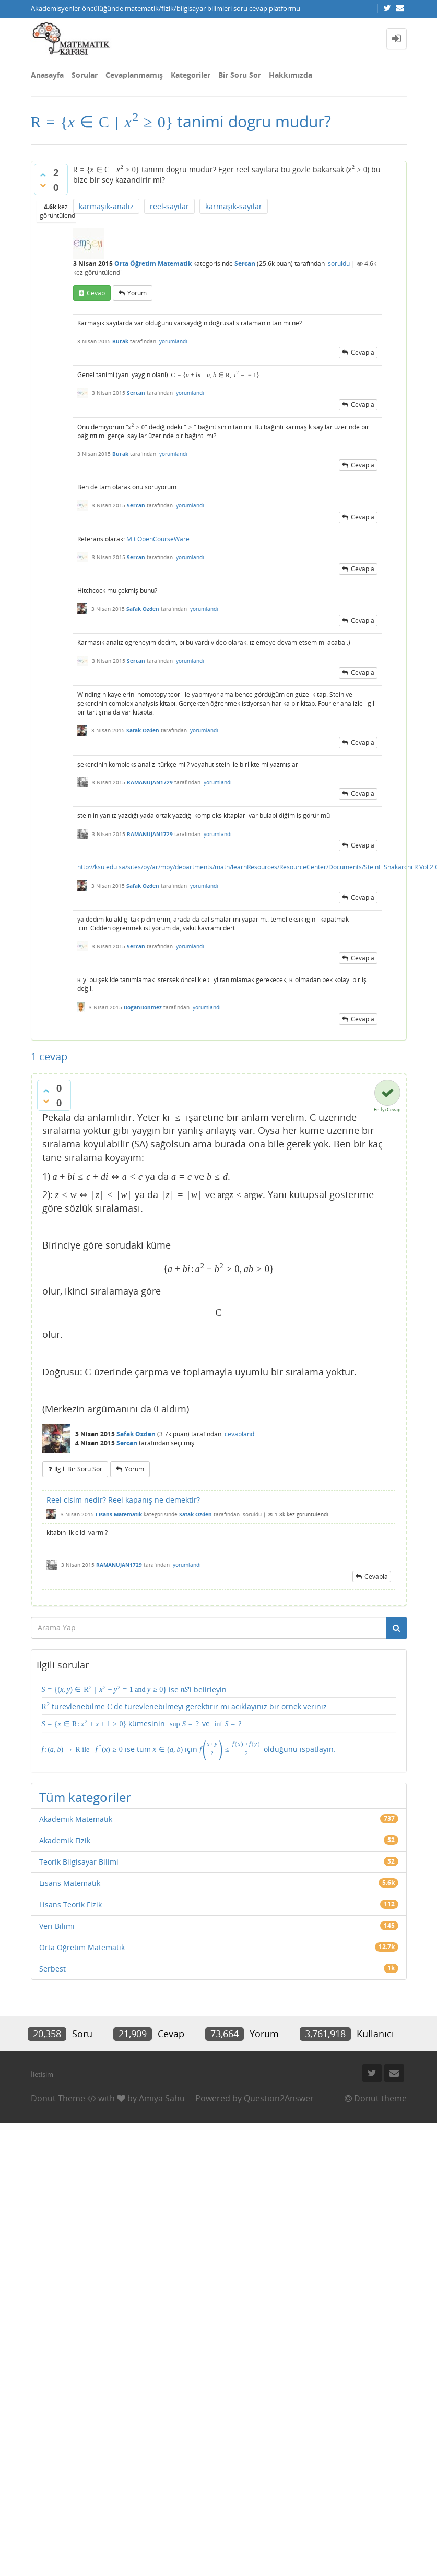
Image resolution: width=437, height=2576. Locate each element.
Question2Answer (279, 2098)
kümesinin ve (142, 1723)
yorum (137, 292)
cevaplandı (240, 1434)
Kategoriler (190, 75)
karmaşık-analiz (106, 206)
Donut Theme (58, 2098)
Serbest (52, 1969)
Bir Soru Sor (239, 75)
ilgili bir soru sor (78, 1469)
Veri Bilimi (57, 1926)
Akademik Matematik (75, 1819)
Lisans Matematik (119, 1514)
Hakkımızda (290, 75)
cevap (96, 292)
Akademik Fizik (64, 1840)
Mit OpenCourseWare (158, 539)
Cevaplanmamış (134, 75)
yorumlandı (173, 341)
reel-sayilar (169, 206)
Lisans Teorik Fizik (70, 1904)
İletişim (42, 2074)
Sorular (85, 75)
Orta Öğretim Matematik (153, 263)
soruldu (339, 263)
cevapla (362, 352)
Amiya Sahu (162, 2098)
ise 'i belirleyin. (135, 1689)
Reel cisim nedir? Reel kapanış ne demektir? (123, 1500)
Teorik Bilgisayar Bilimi (79, 1862)
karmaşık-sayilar (233, 206)
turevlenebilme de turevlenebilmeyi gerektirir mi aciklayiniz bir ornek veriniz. (185, 1706)
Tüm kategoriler (85, 1797)
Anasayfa (47, 75)
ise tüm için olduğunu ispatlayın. (189, 1748)
